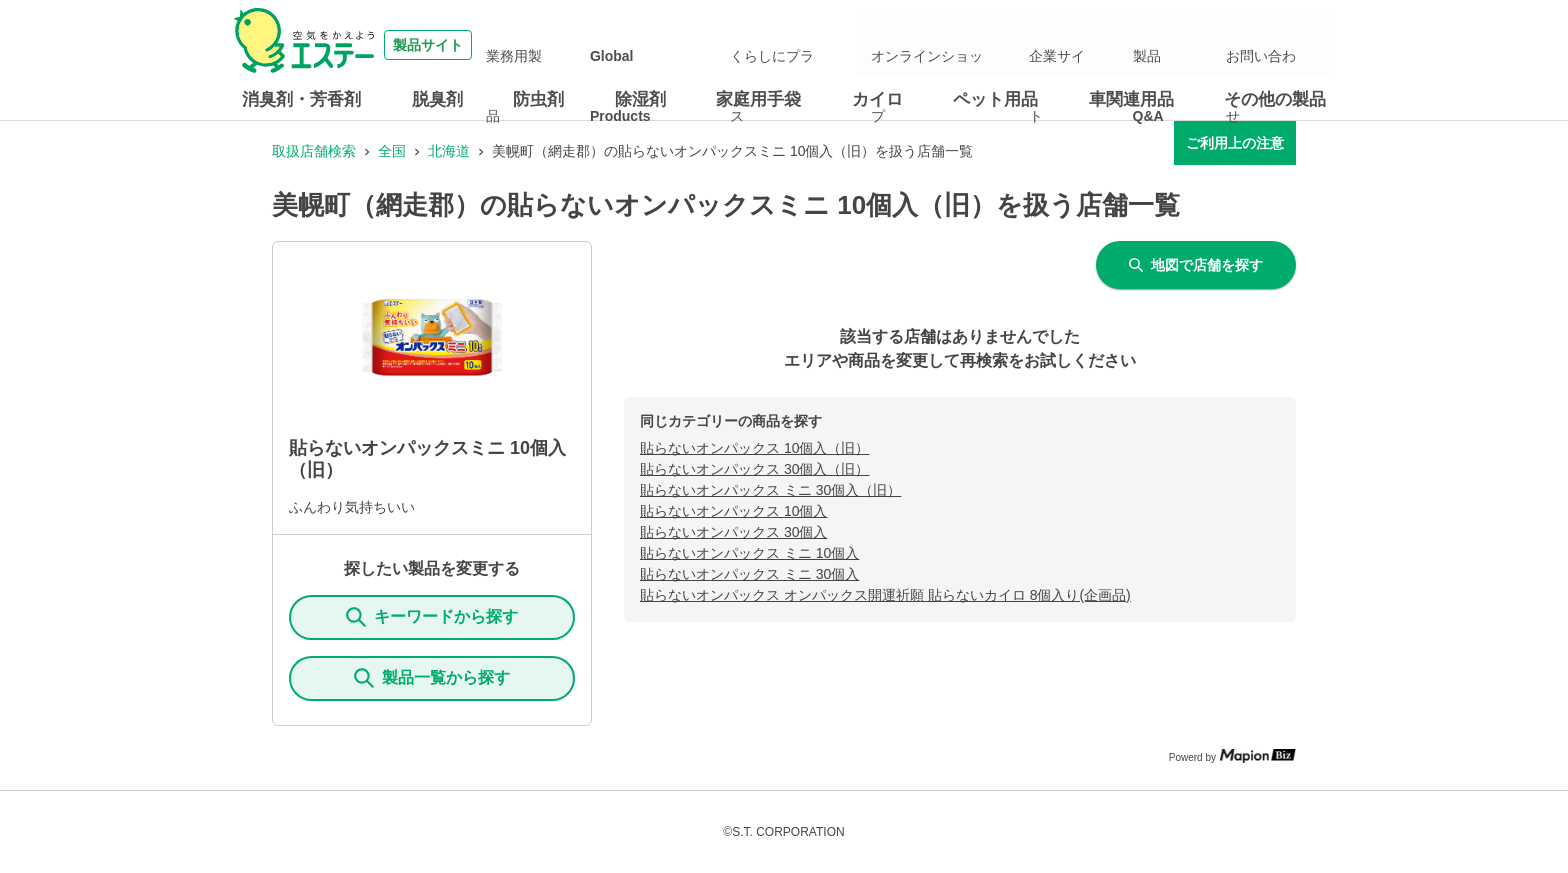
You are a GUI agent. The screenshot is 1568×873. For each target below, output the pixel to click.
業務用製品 (652, 45)
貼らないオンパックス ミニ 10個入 (749, 553)
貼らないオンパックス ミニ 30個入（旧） (770, 490)
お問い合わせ (1278, 45)
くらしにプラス (863, 45)
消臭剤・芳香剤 (301, 99)
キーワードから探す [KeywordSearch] (432, 617)
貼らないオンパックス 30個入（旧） (754, 469)
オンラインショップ (1003, 45)
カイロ (877, 99)
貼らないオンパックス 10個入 (733, 511)
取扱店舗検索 (314, 151)
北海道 (449, 151)
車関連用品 (1131, 99)
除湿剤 (640, 99)
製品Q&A (1193, 45)
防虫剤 (538, 99)
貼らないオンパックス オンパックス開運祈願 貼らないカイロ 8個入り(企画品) (885, 595)
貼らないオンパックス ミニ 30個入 (749, 574)
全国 (392, 151)
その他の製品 (1275, 99)
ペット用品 (995, 99)
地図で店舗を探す (1196, 265)
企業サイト (1115, 45)
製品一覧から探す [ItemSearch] (432, 678)
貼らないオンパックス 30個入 (733, 532)
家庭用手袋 (758, 99)
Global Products (751, 45)
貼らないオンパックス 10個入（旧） (754, 448)
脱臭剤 (437, 99)
